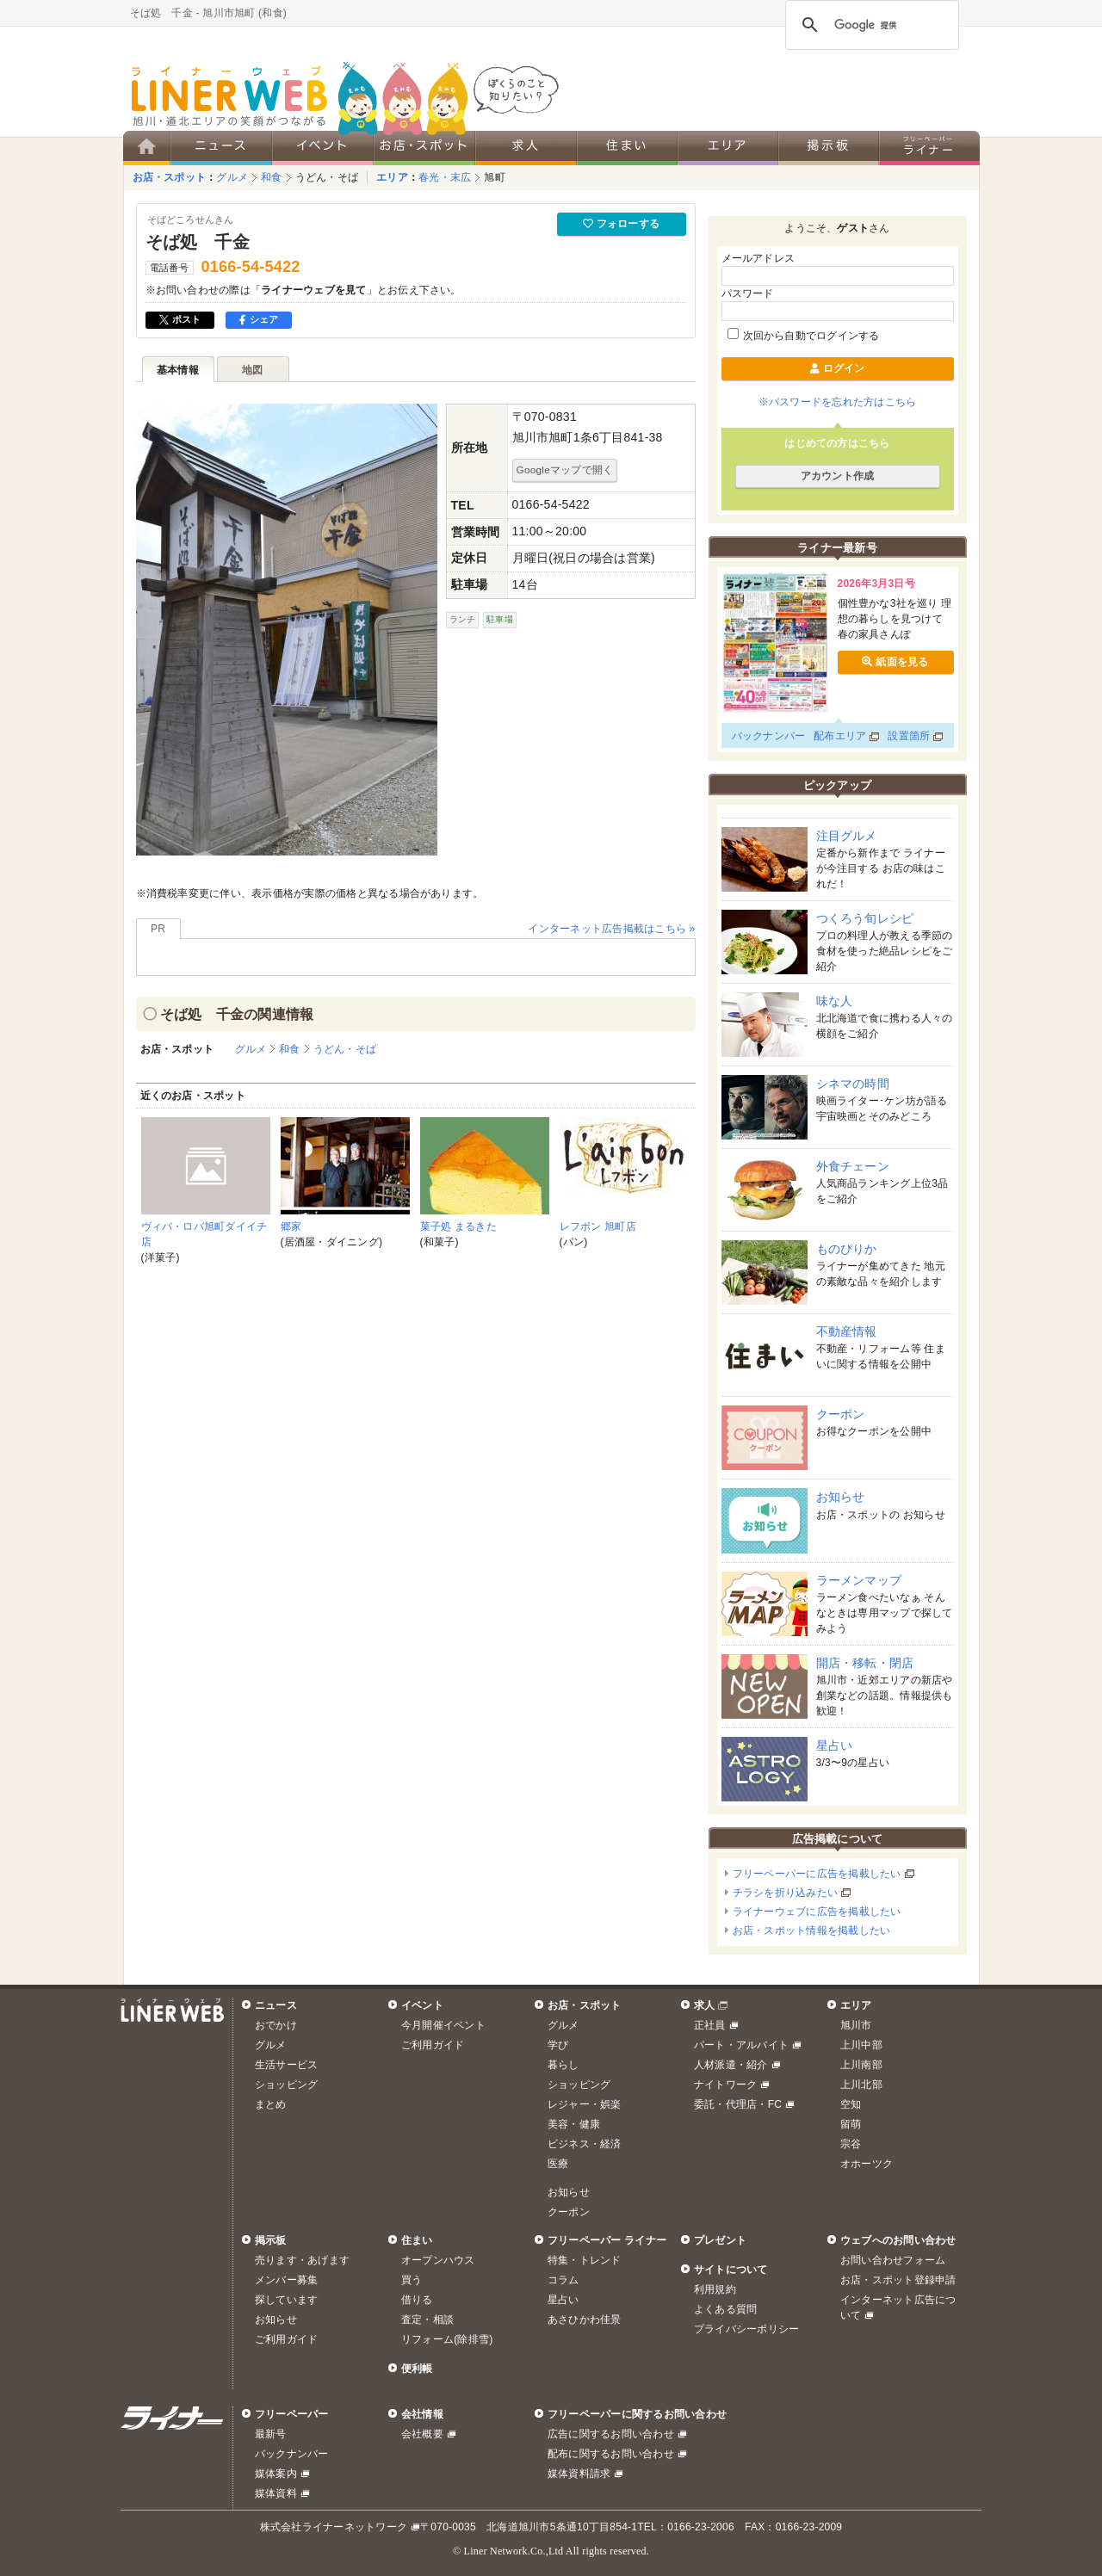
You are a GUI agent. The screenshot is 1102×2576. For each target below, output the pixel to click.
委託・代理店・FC (738, 2104)
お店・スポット (170, 177)
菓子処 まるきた (458, 1226)
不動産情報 (846, 1331)
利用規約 (715, 2289)
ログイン (837, 368)
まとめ (271, 2104)
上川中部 (861, 2045)
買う (411, 2280)
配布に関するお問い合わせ (611, 2454)
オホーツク (866, 2164)
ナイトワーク (725, 2085)
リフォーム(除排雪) (446, 2339)
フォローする (621, 224)
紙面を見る (895, 662)
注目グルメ (846, 836)
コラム (563, 2280)
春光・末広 (444, 177)
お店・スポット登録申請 (898, 2280)
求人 (704, 2005)
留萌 (850, 2124)
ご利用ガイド (432, 2045)
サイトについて (731, 2270)
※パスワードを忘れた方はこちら (837, 402)
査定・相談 (427, 2319)
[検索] (869, 25)
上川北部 (861, 2085)
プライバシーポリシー (746, 2329)
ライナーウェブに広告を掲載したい (817, 1912)
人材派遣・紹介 (731, 2065)
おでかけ (276, 2025)
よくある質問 (725, 2309)
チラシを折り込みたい (785, 1893)
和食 (271, 177)
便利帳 (417, 2369)
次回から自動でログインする (803, 336)
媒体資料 (276, 2493)
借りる (417, 2300)
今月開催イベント (443, 2025)
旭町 (494, 177)
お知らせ (840, 1497)
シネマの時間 (852, 1083)
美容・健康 (574, 2124)
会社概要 (422, 2434)
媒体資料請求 (579, 2474)
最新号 (271, 2434)
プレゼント (720, 2240)
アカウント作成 (838, 476)
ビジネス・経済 (585, 2144)
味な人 (834, 1001)
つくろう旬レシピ (865, 918)
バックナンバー (769, 736)
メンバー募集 (286, 2280)
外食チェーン (852, 1166)
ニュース (276, 2005)
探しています (286, 2300)
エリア (392, 177)
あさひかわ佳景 (585, 2319)
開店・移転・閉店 (865, 1663)
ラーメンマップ (859, 1580)
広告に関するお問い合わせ (611, 2434)
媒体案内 (276, 2474)
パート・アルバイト (741, 2045)
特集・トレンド (585, 2260)
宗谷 (850, 2144)
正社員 (710, 2025)
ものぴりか (846, 1249)
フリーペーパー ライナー (607, 2240)
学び (558, 2045)
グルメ (232, 177)
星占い (834, 1745)
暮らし (563, 2065)
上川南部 (861, 2065)
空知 (850, 2104)
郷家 (291, 1226)
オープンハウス (438, 2260)
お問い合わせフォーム (892, 2260)
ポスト (180, 319)
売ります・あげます (302, 2260)
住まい (417, 2240)
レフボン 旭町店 (598, 1226)
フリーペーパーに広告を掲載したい (817, 1874)
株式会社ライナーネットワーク (333, 2527)
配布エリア (840, 736)
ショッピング (286, 2085)
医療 (558, 2164)
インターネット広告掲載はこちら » (611, 929)
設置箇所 (909, 736)
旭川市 (856, 2025)
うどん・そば (326, 177)
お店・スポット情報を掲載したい (812, 1930)
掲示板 (271, 2240)
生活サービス (286, 2065)
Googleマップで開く (565, 469)
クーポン (840, 1414)
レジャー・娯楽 (585, 2104)
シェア (258, 319)
